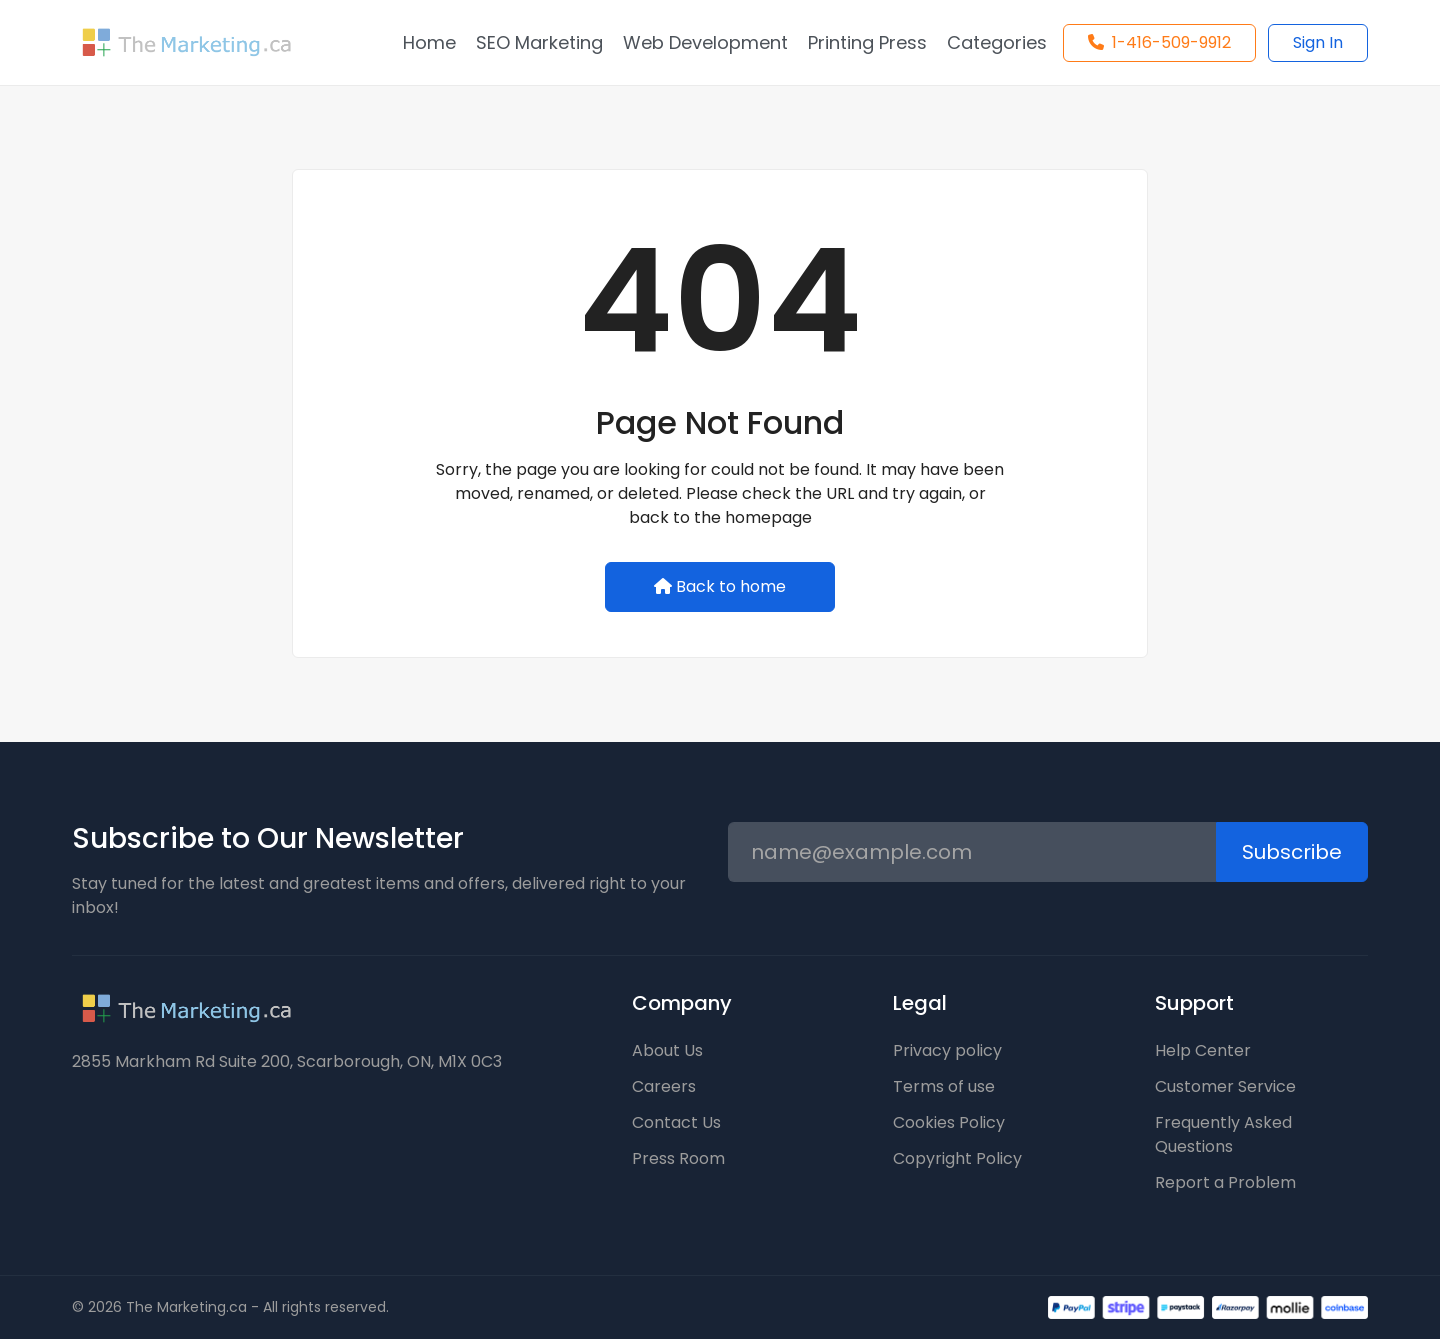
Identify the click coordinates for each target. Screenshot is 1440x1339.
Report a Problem (1225, 1182)
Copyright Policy (957, 1158)
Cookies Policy (949, 1122)
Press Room (678, 1158)
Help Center (1203, 1050)
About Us (667, 1050)
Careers (664, 1086)
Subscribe (1292, 852)
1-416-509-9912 (1159, 42)
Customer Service (1225, 1086)
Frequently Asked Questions (1223, 1134)
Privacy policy (947, 1050)
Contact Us (676, 1122)
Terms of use (944, 1086)
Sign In (1318, 42)
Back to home (720, 586)
